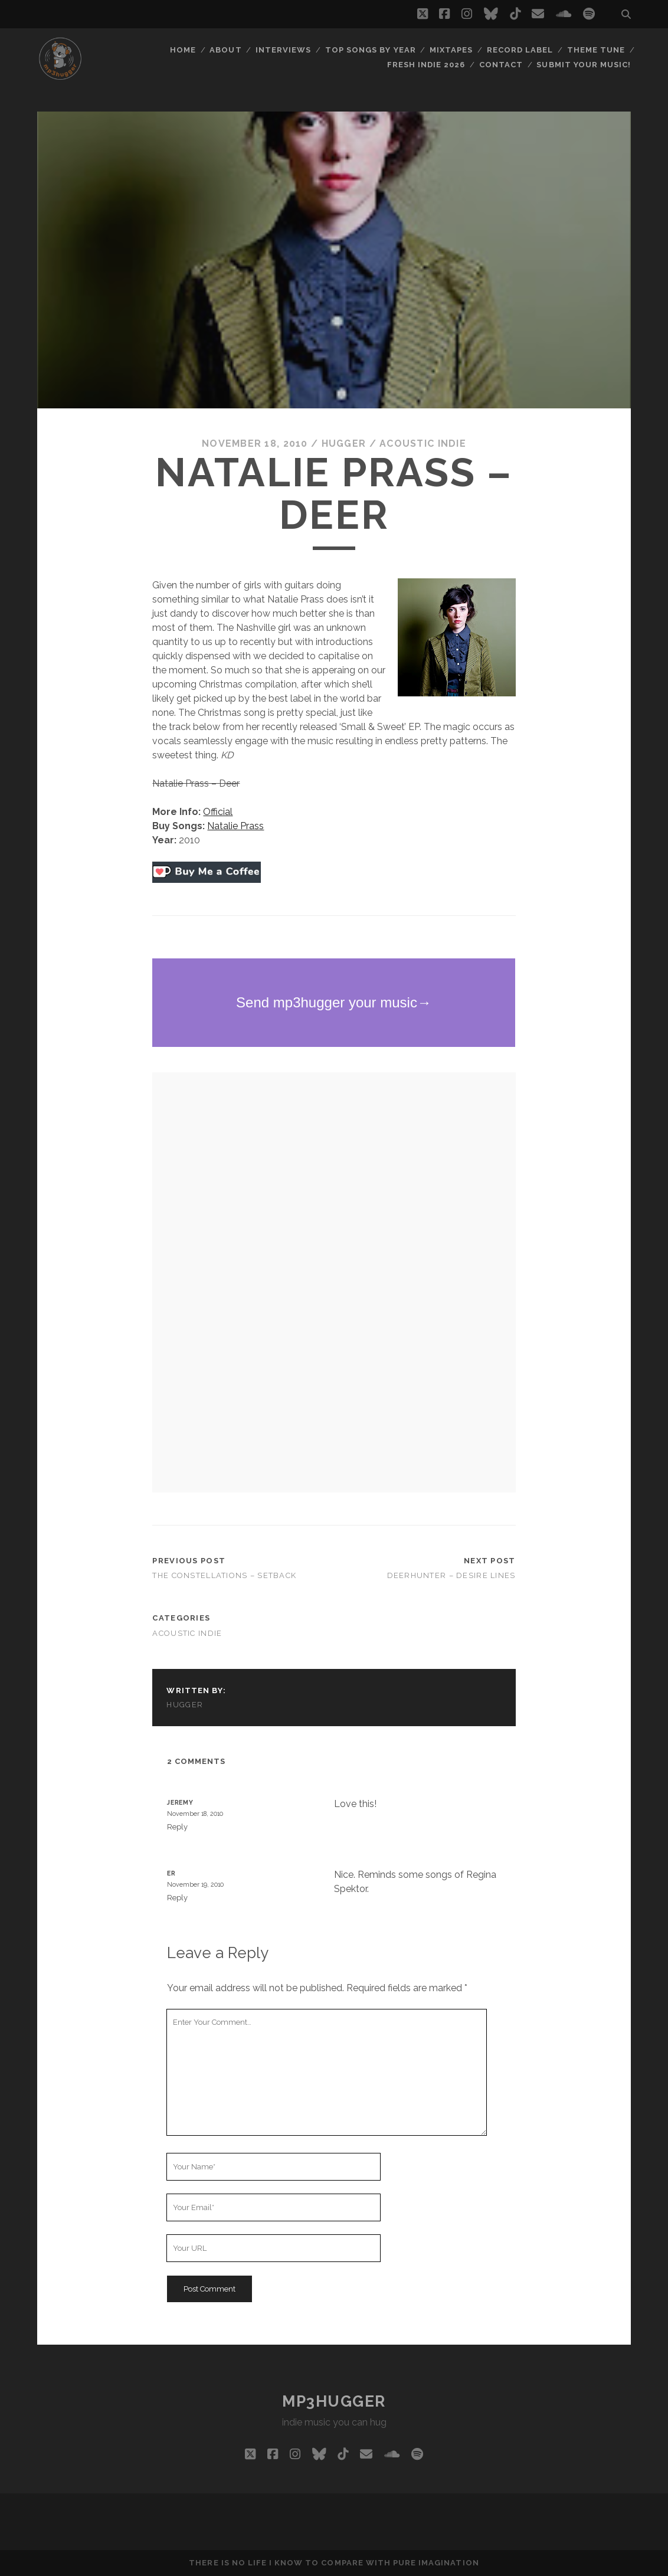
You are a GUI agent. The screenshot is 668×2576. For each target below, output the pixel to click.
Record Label (520, 49)
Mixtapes (451, 49)
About (225, 49)
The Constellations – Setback (224, 1575)
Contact (501, 64)
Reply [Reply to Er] (177, 1897)
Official (218, 811)
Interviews (283, 49)
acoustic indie (422, 443)
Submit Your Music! (583, 64)
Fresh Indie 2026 (426, 64)
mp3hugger (334, 2401)
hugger (344, 443)
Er (171, 1873)
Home (183, 49)
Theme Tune (596, 49)
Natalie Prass (235, 826)
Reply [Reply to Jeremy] (177, 1826)
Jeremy (180, 1802)
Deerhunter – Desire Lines (451, 1575)
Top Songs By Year (370, 49)
